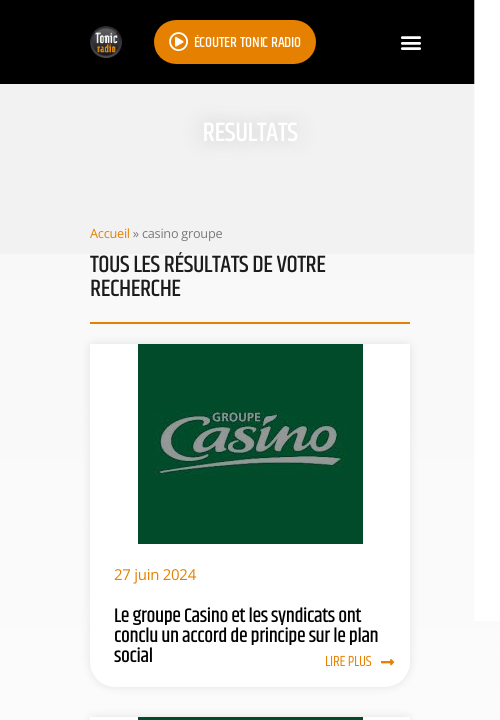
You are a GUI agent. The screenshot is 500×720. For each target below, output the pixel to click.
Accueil (110, 233)
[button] (410, 42)
